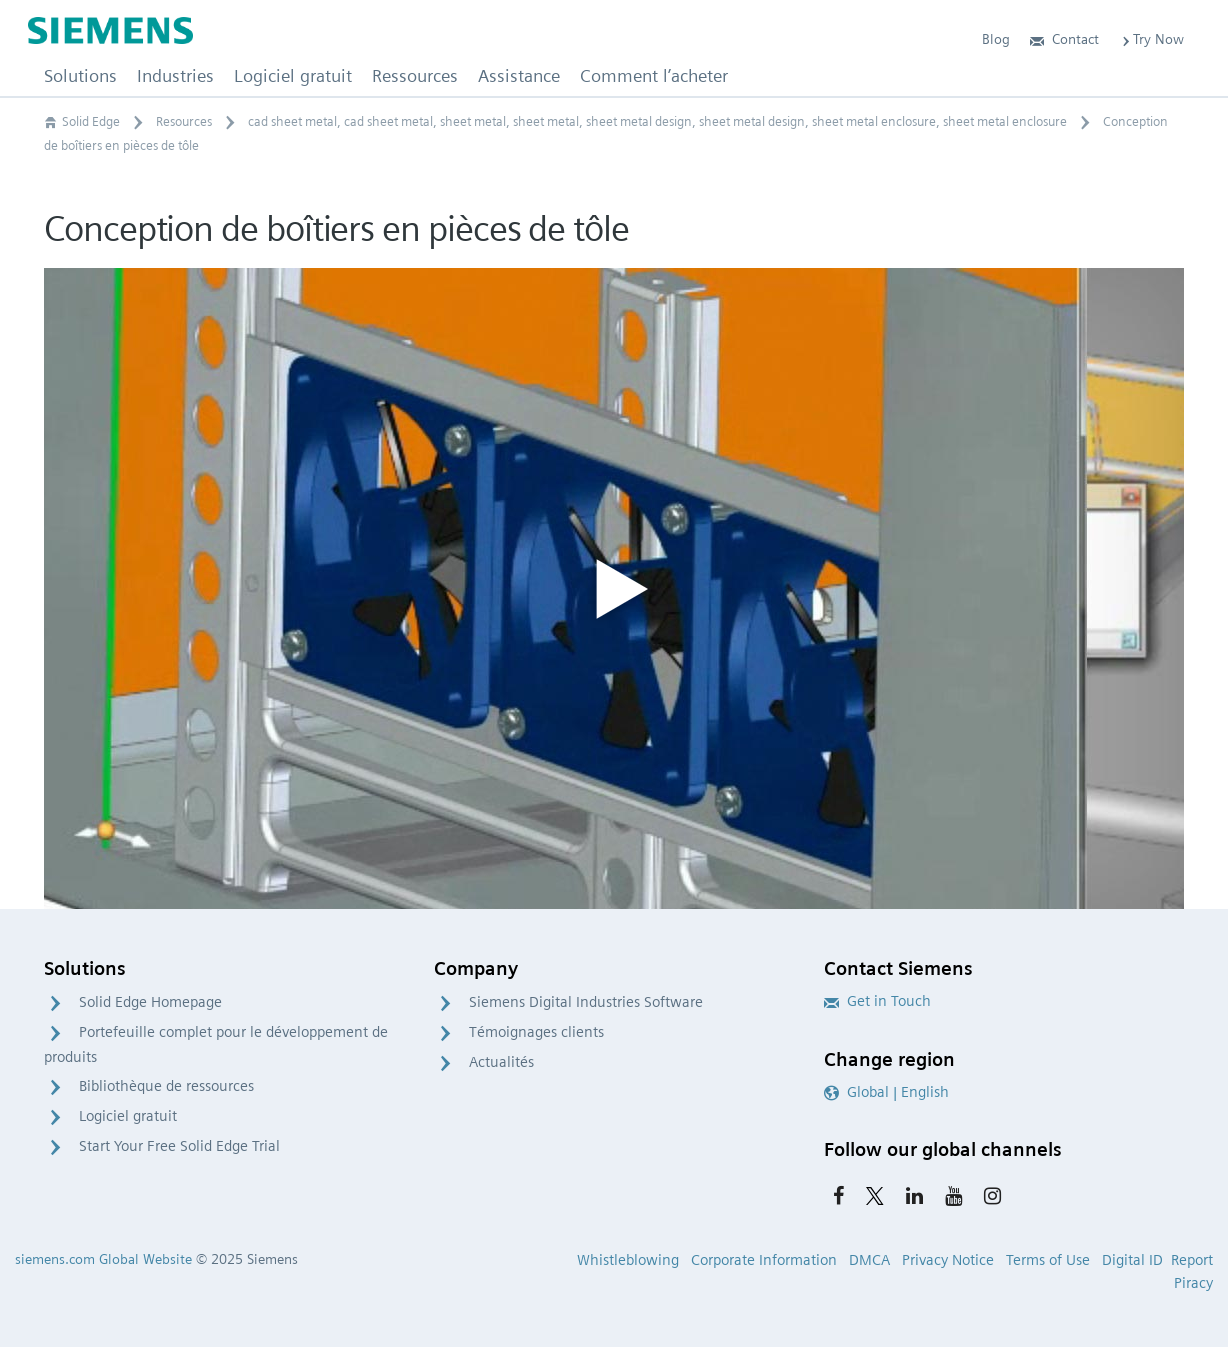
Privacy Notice (948, 1260)
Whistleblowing (628, 1260)
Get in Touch (877, 1001)
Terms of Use (1048, 1260)
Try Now (1151, 39)
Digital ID (1132, 1260)
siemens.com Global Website (103, 1259)
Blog (996, 39)
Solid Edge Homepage (150, 1002)
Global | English (886, 1092)
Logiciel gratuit (128, 1116)
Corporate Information (764, 1260)
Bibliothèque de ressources (166, 1086)
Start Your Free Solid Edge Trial (179, 1146)
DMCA (869, 1260)
